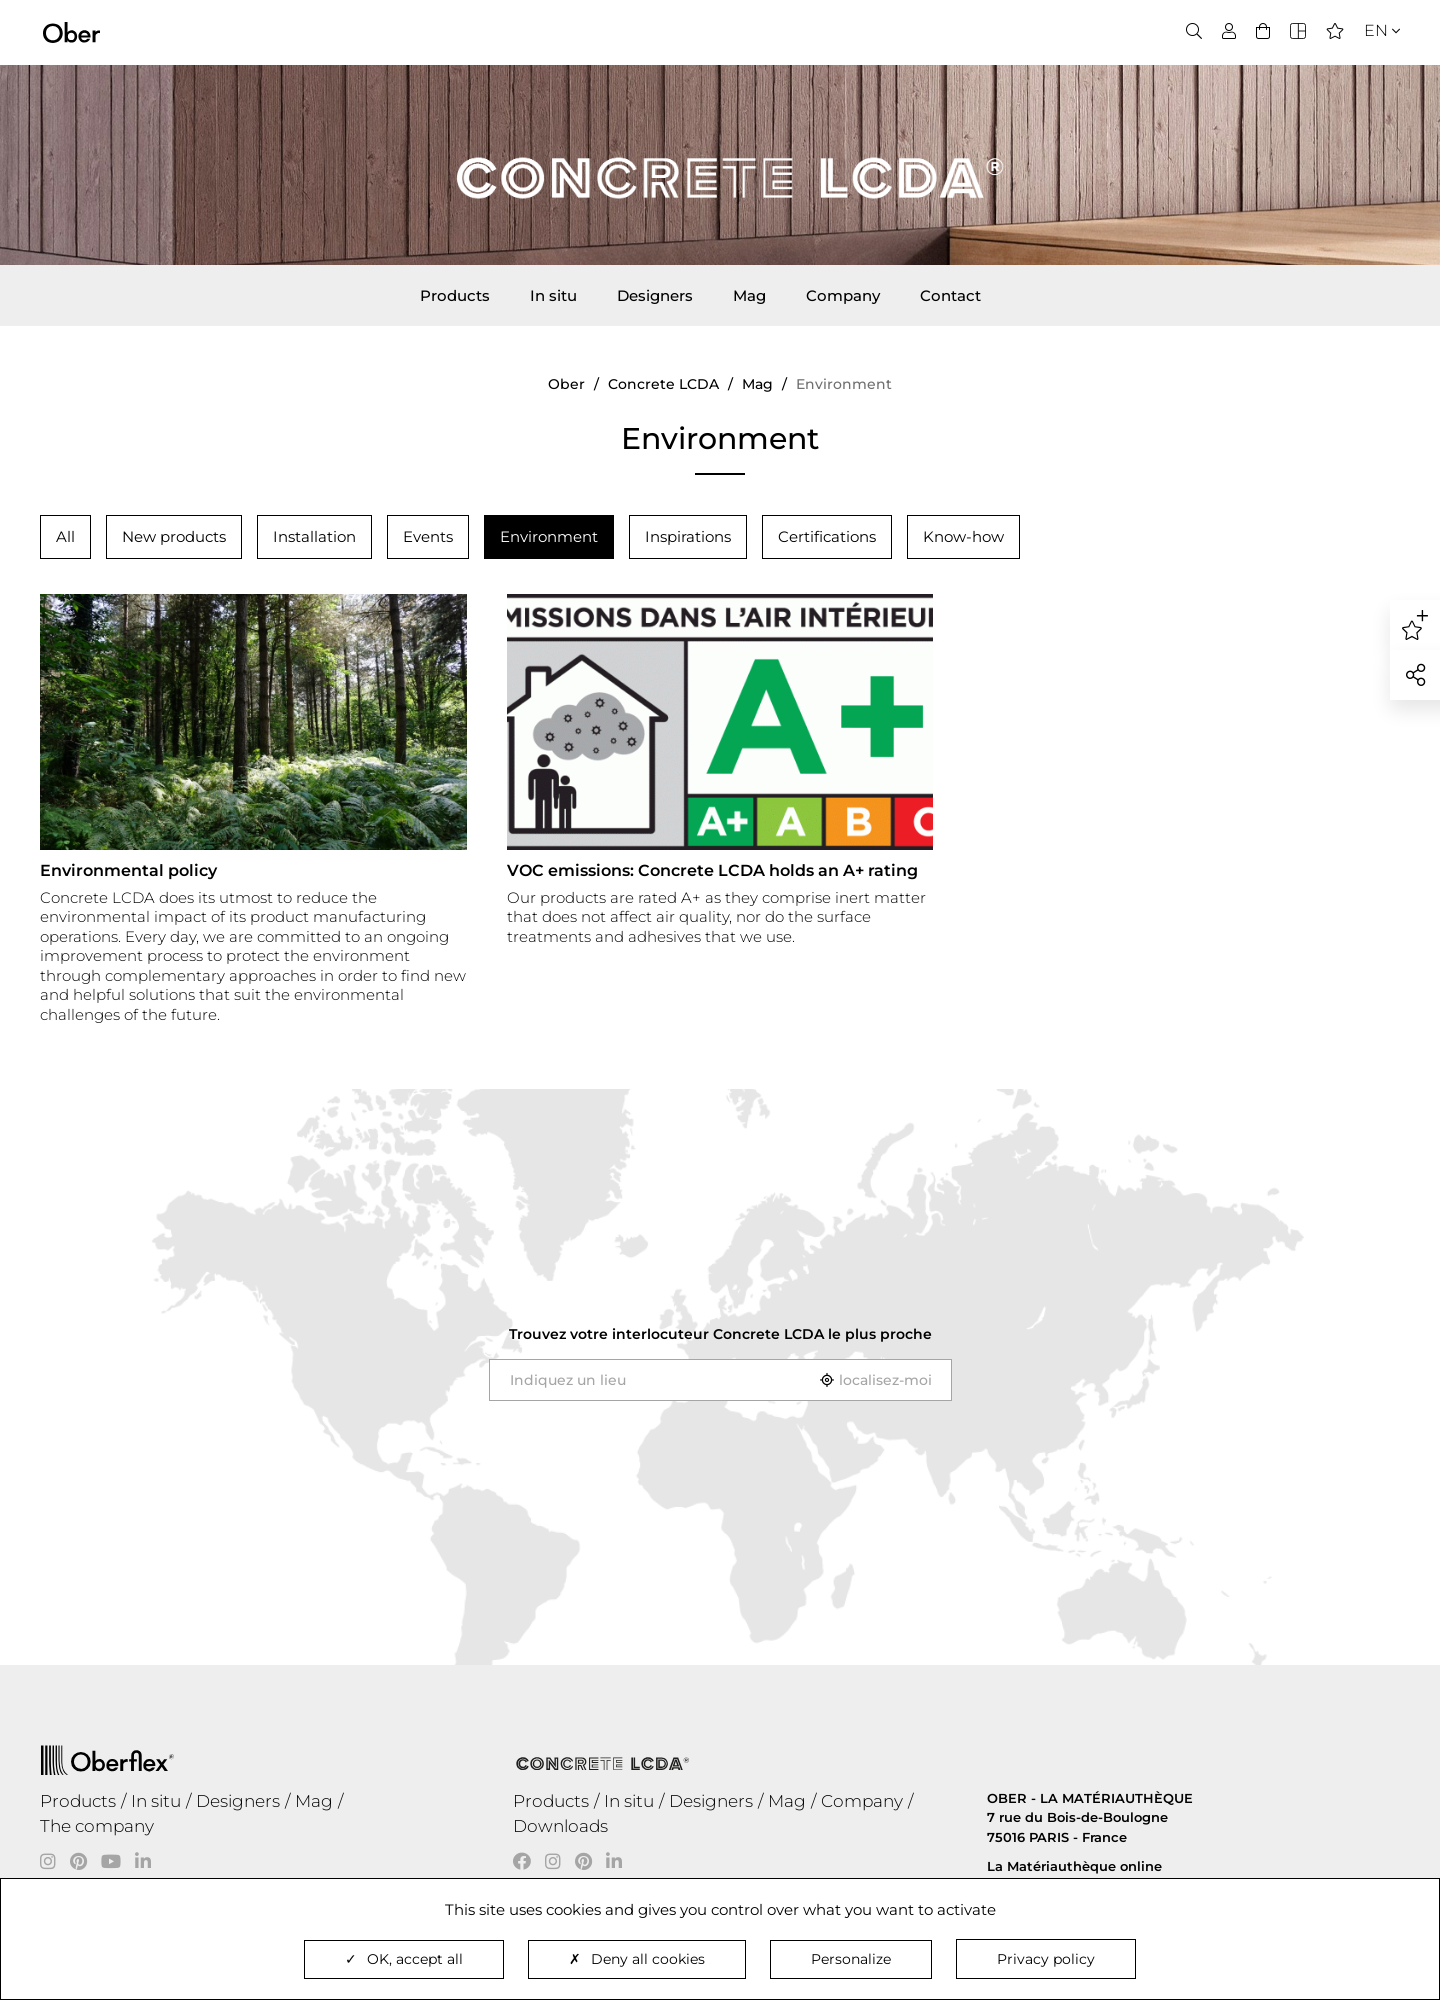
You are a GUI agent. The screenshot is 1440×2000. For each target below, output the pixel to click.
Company (843, 295)
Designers (655, 295)
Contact (950, 295)
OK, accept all (404, 1959)
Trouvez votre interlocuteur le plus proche (720, 1334)
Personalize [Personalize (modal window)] (851, 1959)
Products (455, 295)
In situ (553, 295)
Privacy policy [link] (1046, 1959)
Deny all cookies (637, 1959)
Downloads (560, 1826)
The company (97, 1826)
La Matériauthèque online (1074, 1866)
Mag (749, 295)
